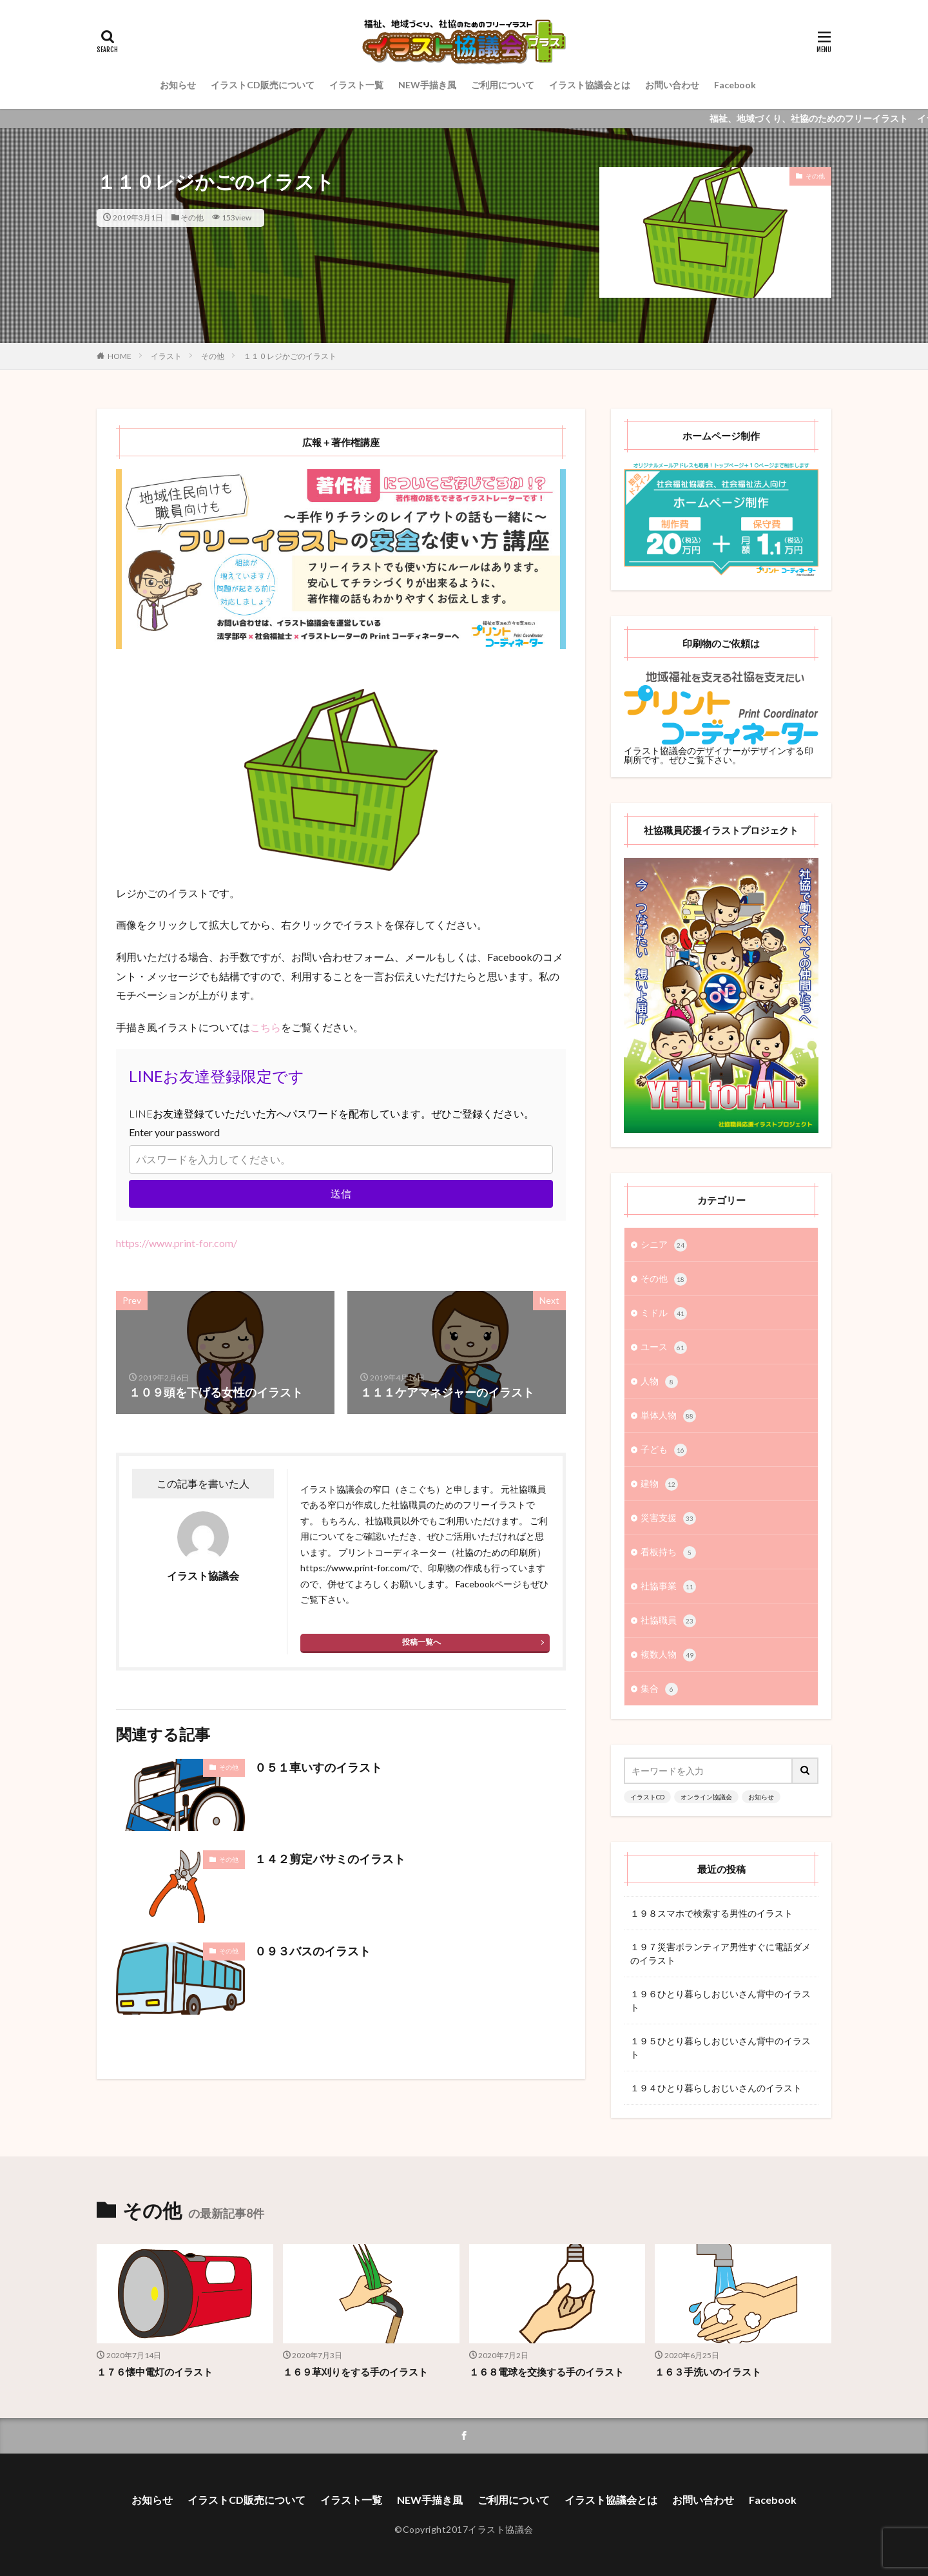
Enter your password (174, 1132)
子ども (664, 1450)
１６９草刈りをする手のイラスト (355, 2371)
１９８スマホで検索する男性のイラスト (711, 1913)
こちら (265, 1027)
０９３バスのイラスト (313, 1951)
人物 (659, 1381)
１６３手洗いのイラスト (708, 2371)
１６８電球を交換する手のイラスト (546, 2371)
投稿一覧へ (421, 1642)
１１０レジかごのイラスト (290, 356)
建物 (659, 1484)
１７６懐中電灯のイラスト (155, 2371)
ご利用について (502, 84)
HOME (119, 356)
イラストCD (647, 1797)
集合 (659, 1689)
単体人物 (668, 1415)
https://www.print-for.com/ (176, 1243)
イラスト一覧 (356, 84)
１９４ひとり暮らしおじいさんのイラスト (716, 2087)
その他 (192, 217)
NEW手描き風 (427, 84)
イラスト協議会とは (589, 84)
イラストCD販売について (262, 84)
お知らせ (178, 84)
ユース (664, 1347)
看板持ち (668, 1552)
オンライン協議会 (706, 1797)
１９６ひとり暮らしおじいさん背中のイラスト (720, 2000)
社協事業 (668, 1586)
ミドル (664, 1313)
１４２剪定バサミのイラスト (330, 1859)
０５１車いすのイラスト (318, 1767)
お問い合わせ (672, 84)
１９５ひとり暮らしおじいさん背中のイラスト (720, 2047)
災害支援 (668, 1518)
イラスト (166, 356)
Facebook (735, 84)
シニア (664, 1245)
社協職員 (668, 1620)
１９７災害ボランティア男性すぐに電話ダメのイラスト (720, 1953)
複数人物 (668, 1655)
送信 (341, 1193)
